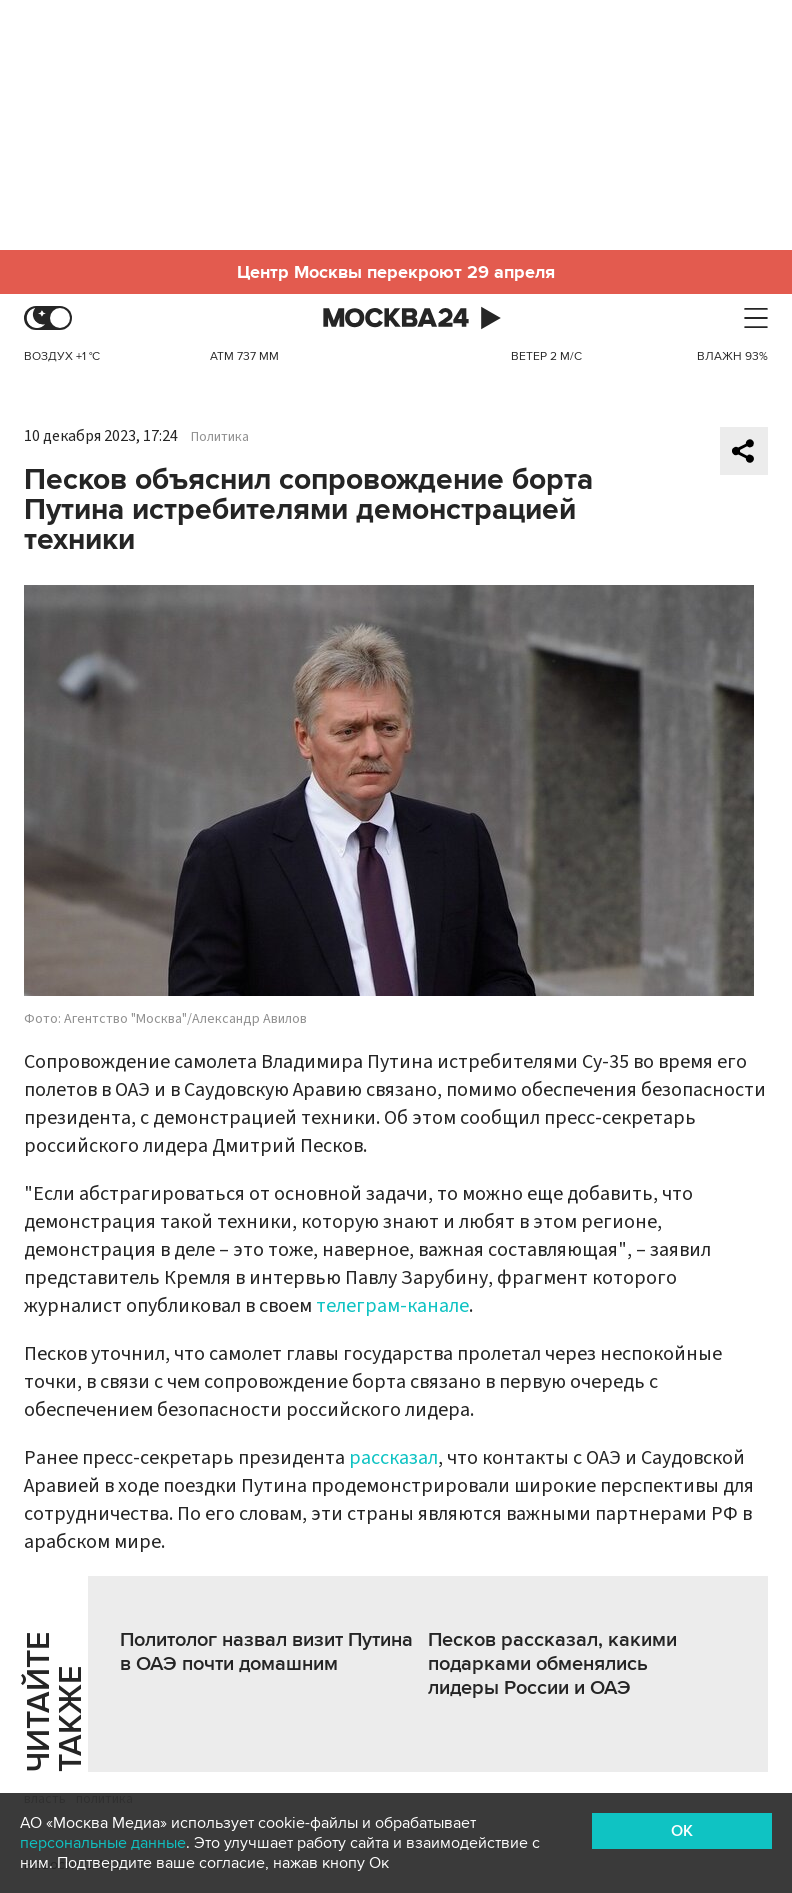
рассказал (393, 1458)
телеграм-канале (392, 1306)
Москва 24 (396, 318)
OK (682, 1831)
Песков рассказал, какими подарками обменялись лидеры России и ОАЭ (552, 1664)
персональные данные (103, 1843)
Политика (220, 437)
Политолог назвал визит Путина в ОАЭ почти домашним (266, 1652)
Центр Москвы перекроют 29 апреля (396, 272)
